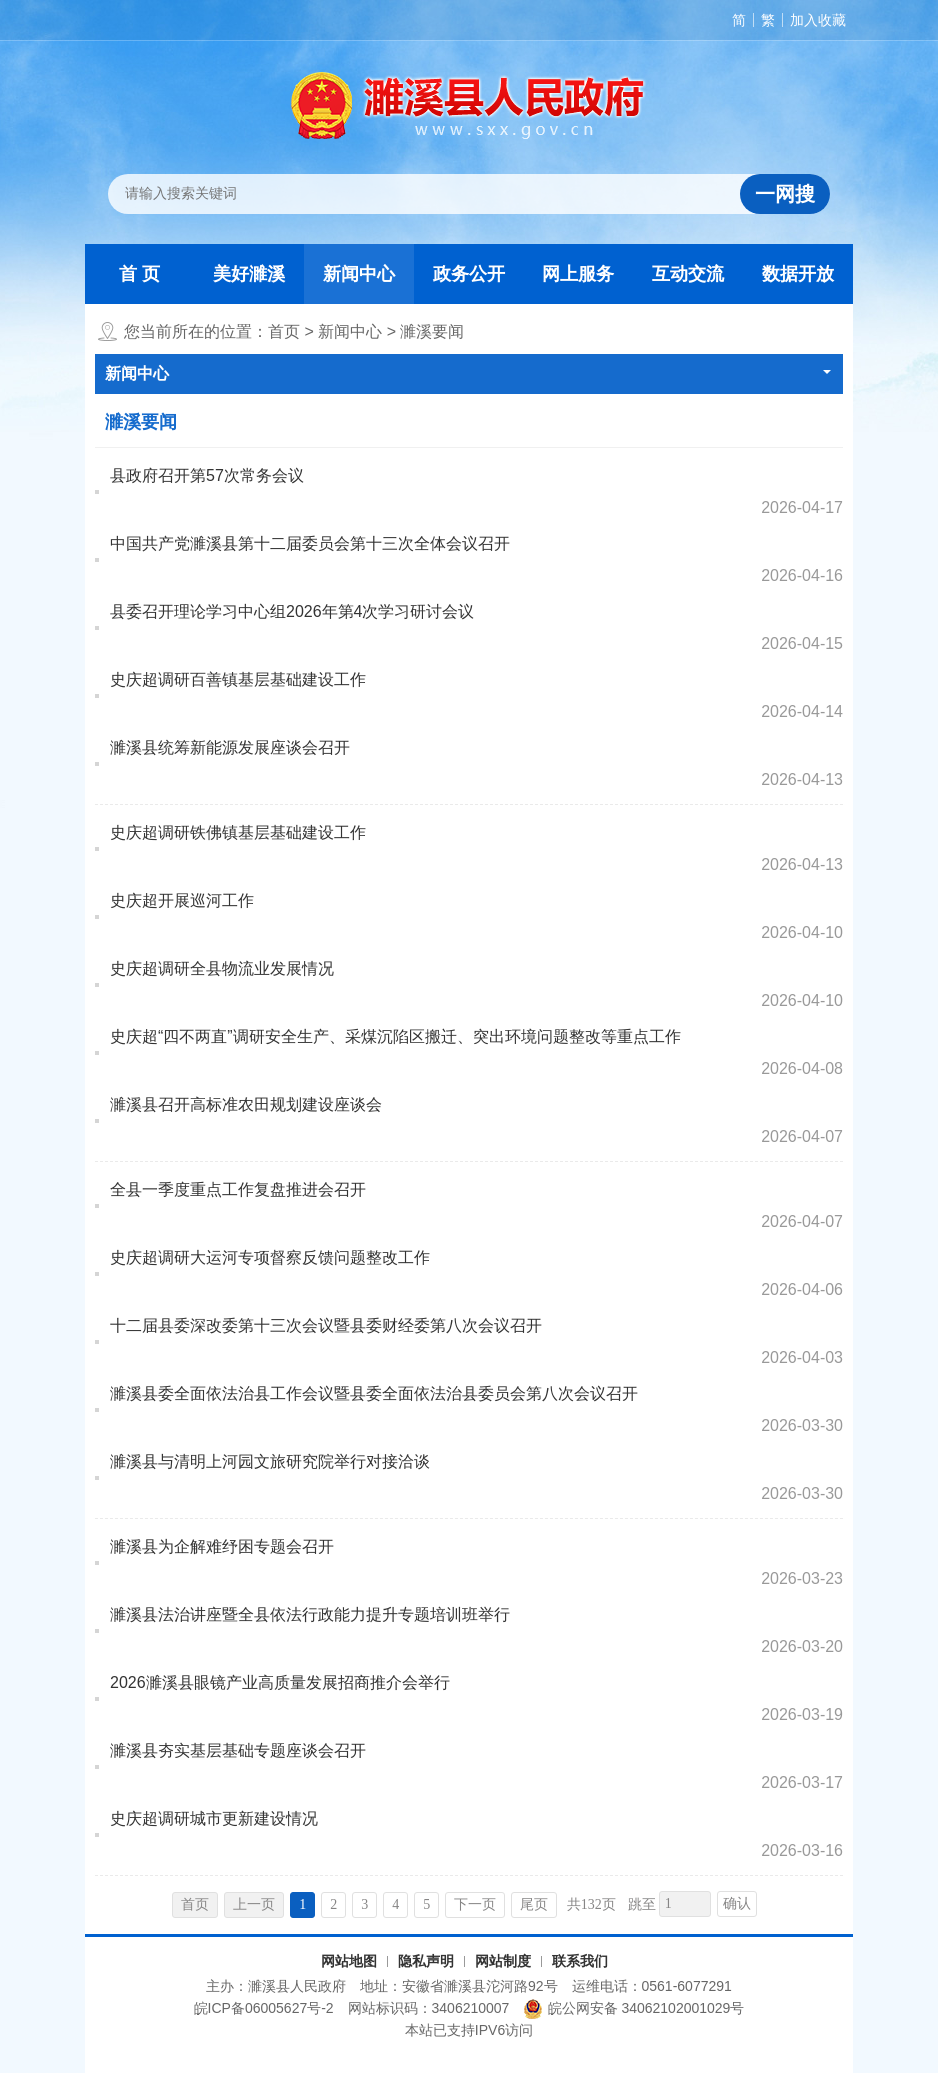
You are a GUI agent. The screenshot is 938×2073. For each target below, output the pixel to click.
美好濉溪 (249, 274)
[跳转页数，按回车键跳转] (685, 1904)
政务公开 (469, 274)
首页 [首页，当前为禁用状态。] (195, 1904)
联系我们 (580, 1961)
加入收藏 (818, 20)
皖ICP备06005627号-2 (264, 2008)
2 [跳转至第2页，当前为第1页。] (333, 1904)
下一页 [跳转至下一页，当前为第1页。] (475, 1904)
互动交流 (688, 274)
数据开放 (798, 274)
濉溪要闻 (432, 331)
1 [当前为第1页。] (302, 1904)
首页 (284, 331)
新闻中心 (359, 274)
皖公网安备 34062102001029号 (633, 2009)
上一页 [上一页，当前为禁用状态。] (254, 1904)
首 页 (139, 274)
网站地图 (349, 1961)
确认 (737, 1903)
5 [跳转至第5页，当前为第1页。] (426, 1904)
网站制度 (503, 1961)
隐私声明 (426, 1961)
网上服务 (578, 274)
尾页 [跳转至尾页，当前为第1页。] (534, 1904)
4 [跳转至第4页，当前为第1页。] (395, 1904)
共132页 (591, 1904)
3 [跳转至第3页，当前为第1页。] (364, 1904)
